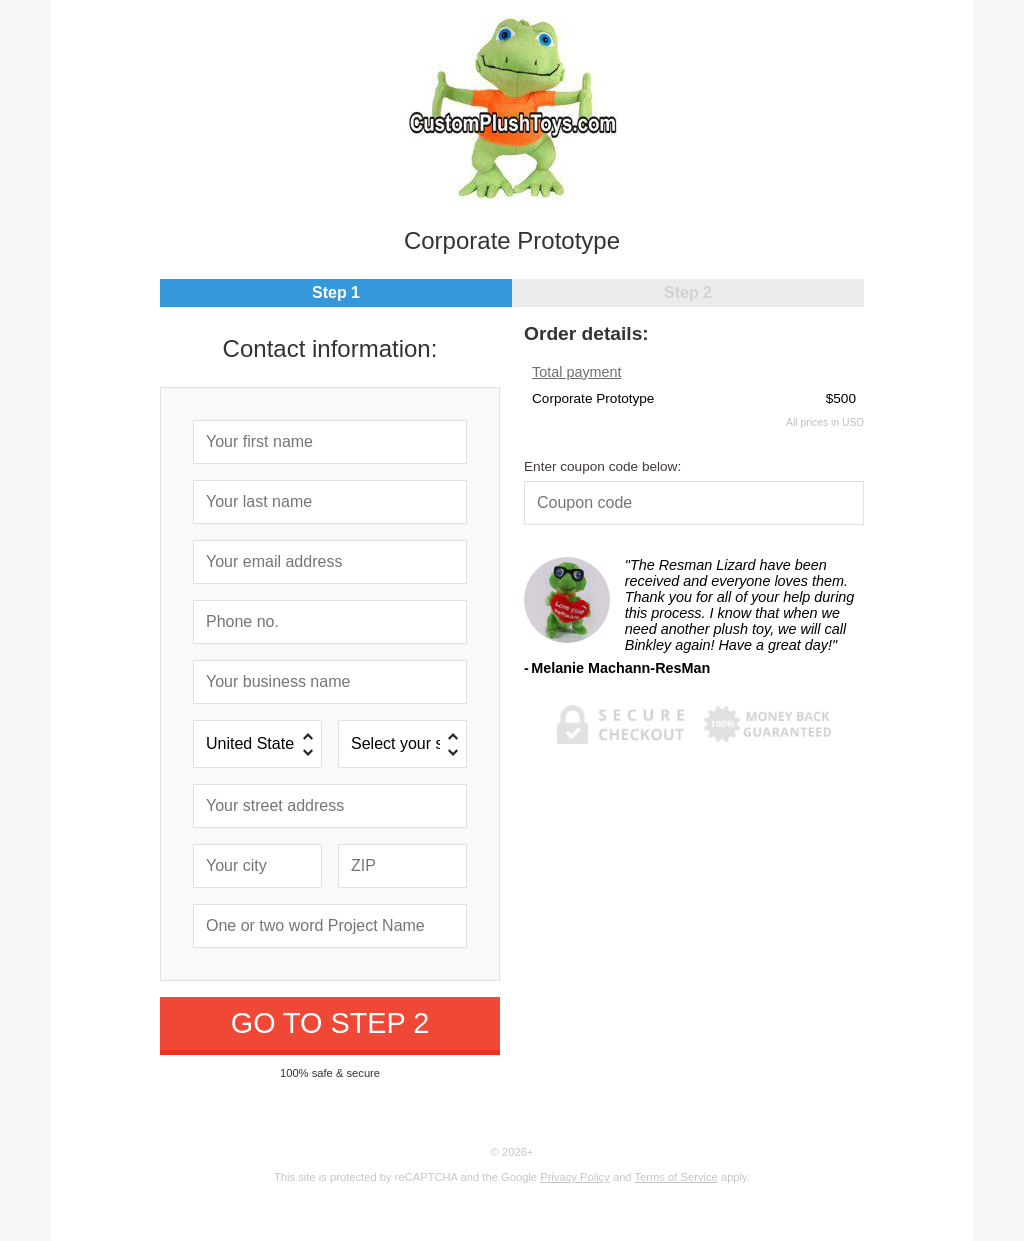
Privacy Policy (575, 1177)
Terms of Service (676, 1177)
